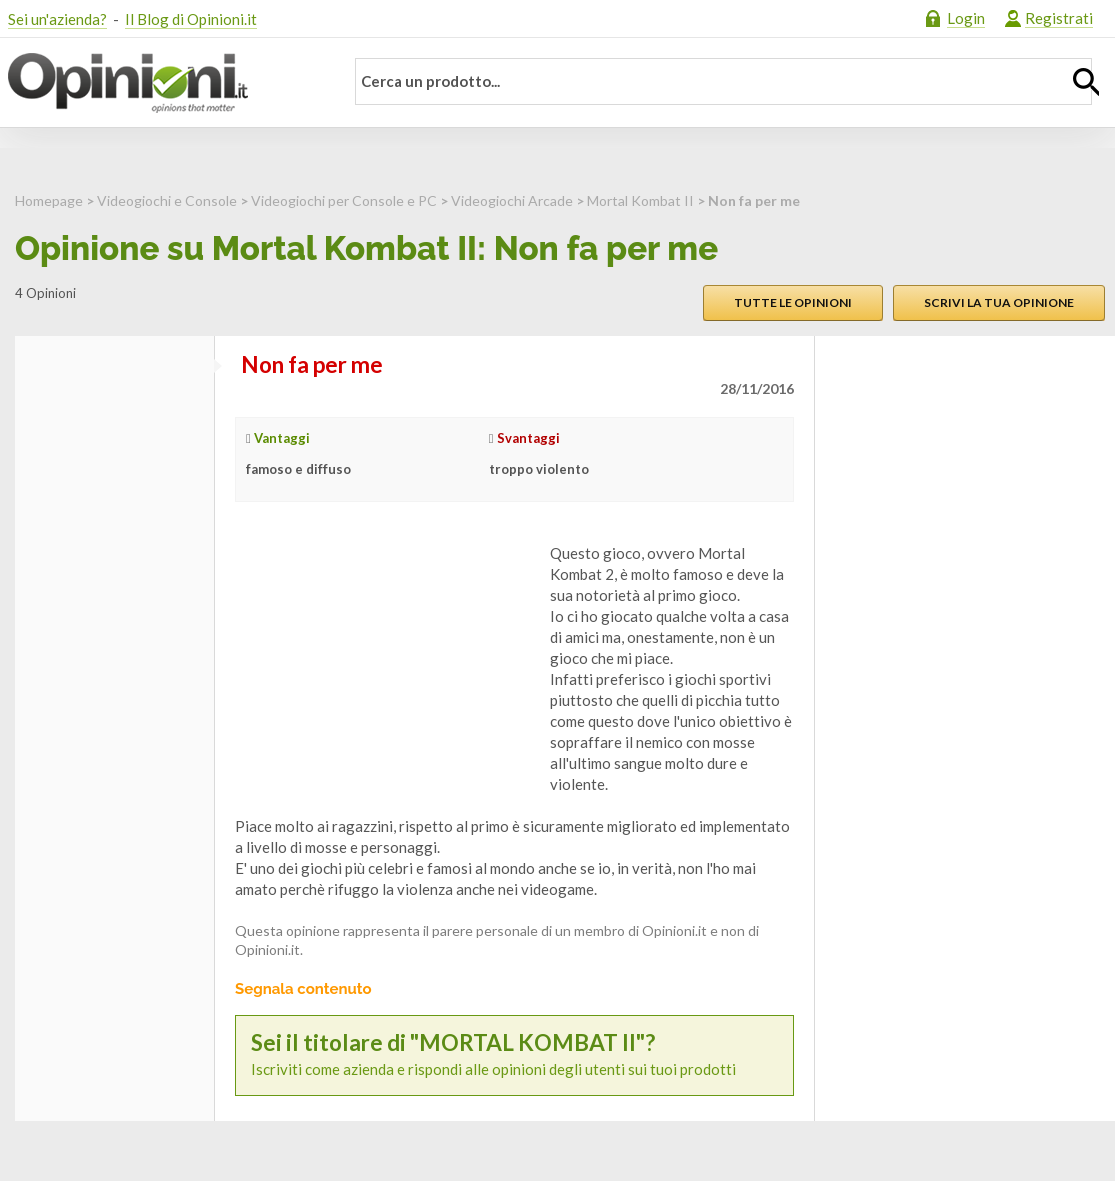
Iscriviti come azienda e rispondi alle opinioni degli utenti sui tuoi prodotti (514, 1054)
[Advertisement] (385, 668)
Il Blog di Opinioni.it (191, 19)
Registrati (1059, 18)
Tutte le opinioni (793, 302)
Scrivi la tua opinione (999, 302)
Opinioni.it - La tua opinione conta (163, 83)
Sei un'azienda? (57, 19)
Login (966, 18)
